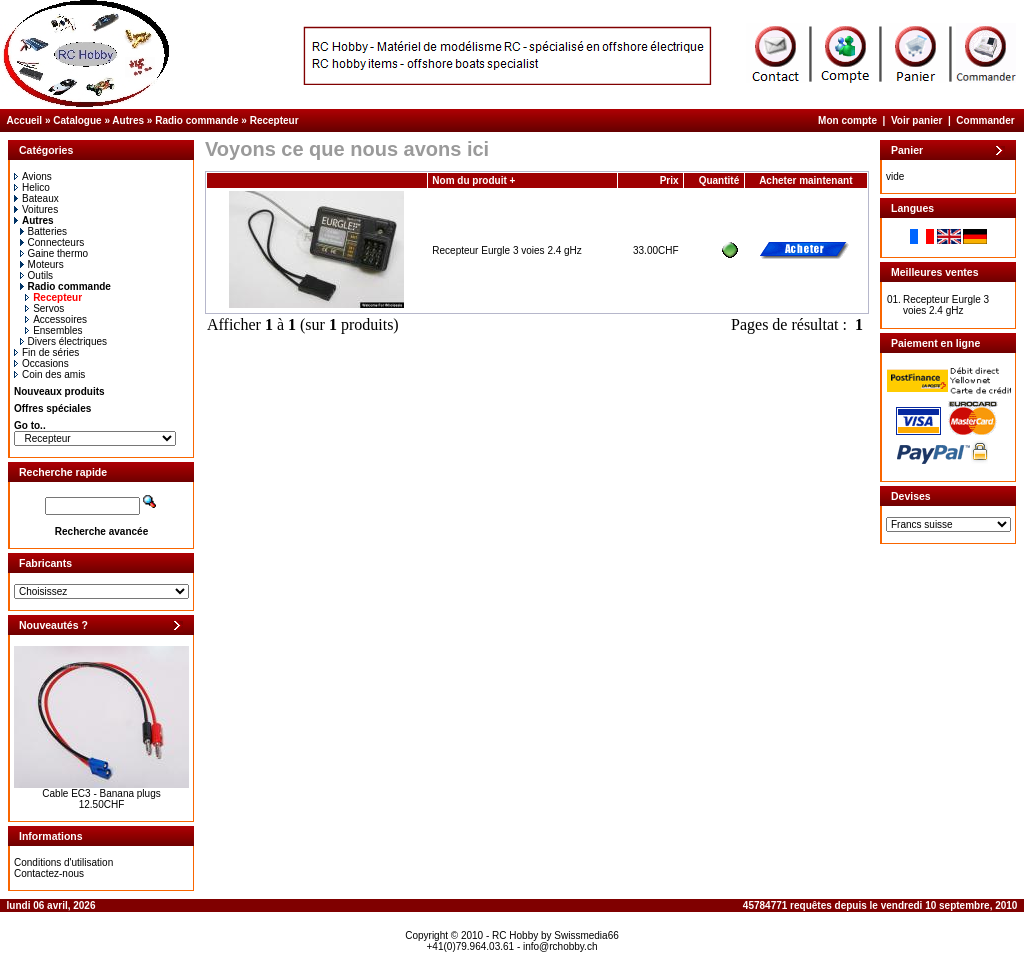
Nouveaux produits (59, 391)
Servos (44, 308)
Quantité (719, 180)
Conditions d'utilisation (63, 862)
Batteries (43, 231)
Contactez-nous (49, 873)
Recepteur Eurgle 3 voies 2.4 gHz (507, 250)
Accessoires (56, 319)
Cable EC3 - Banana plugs (101, 793)
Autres (128, 120)
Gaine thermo (54, 253)
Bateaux (36, 198)
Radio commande (196, 120)
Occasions (41, 363)
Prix (669, 180)
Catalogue (77, 120)
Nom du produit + (473, 180)
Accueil (25, 120)
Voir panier (917, 120)
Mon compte (847, 120)
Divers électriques (63, 341)
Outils (37, 275)
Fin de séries (46, 352)
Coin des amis (49, 374)
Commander (985, 120)
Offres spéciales (52, 408)
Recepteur (274, 120)
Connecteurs (52, 242)
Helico (32, 187)
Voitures (36, 209)
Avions (33, 176)
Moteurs (42, 264)
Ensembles (53, 330)
